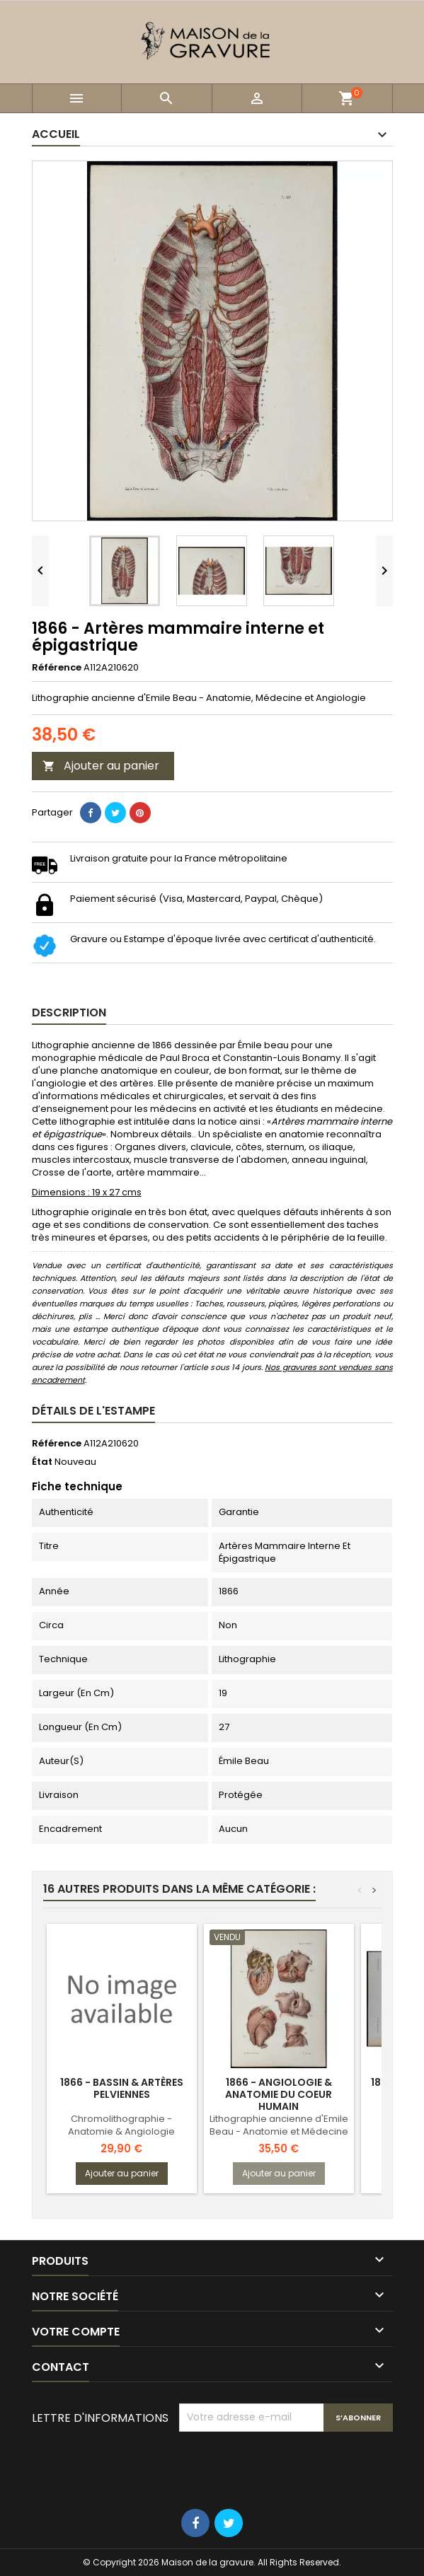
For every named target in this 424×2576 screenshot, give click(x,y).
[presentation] (286, 2466)
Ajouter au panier (100, 766)
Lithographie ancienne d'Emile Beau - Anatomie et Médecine (279, 2125)
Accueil (56, 134)
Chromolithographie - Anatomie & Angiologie (121, 2125)
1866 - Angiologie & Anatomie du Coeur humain (278, 2094)
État (42, 1462)
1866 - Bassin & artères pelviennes (121, 2088)
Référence (56, 667)
